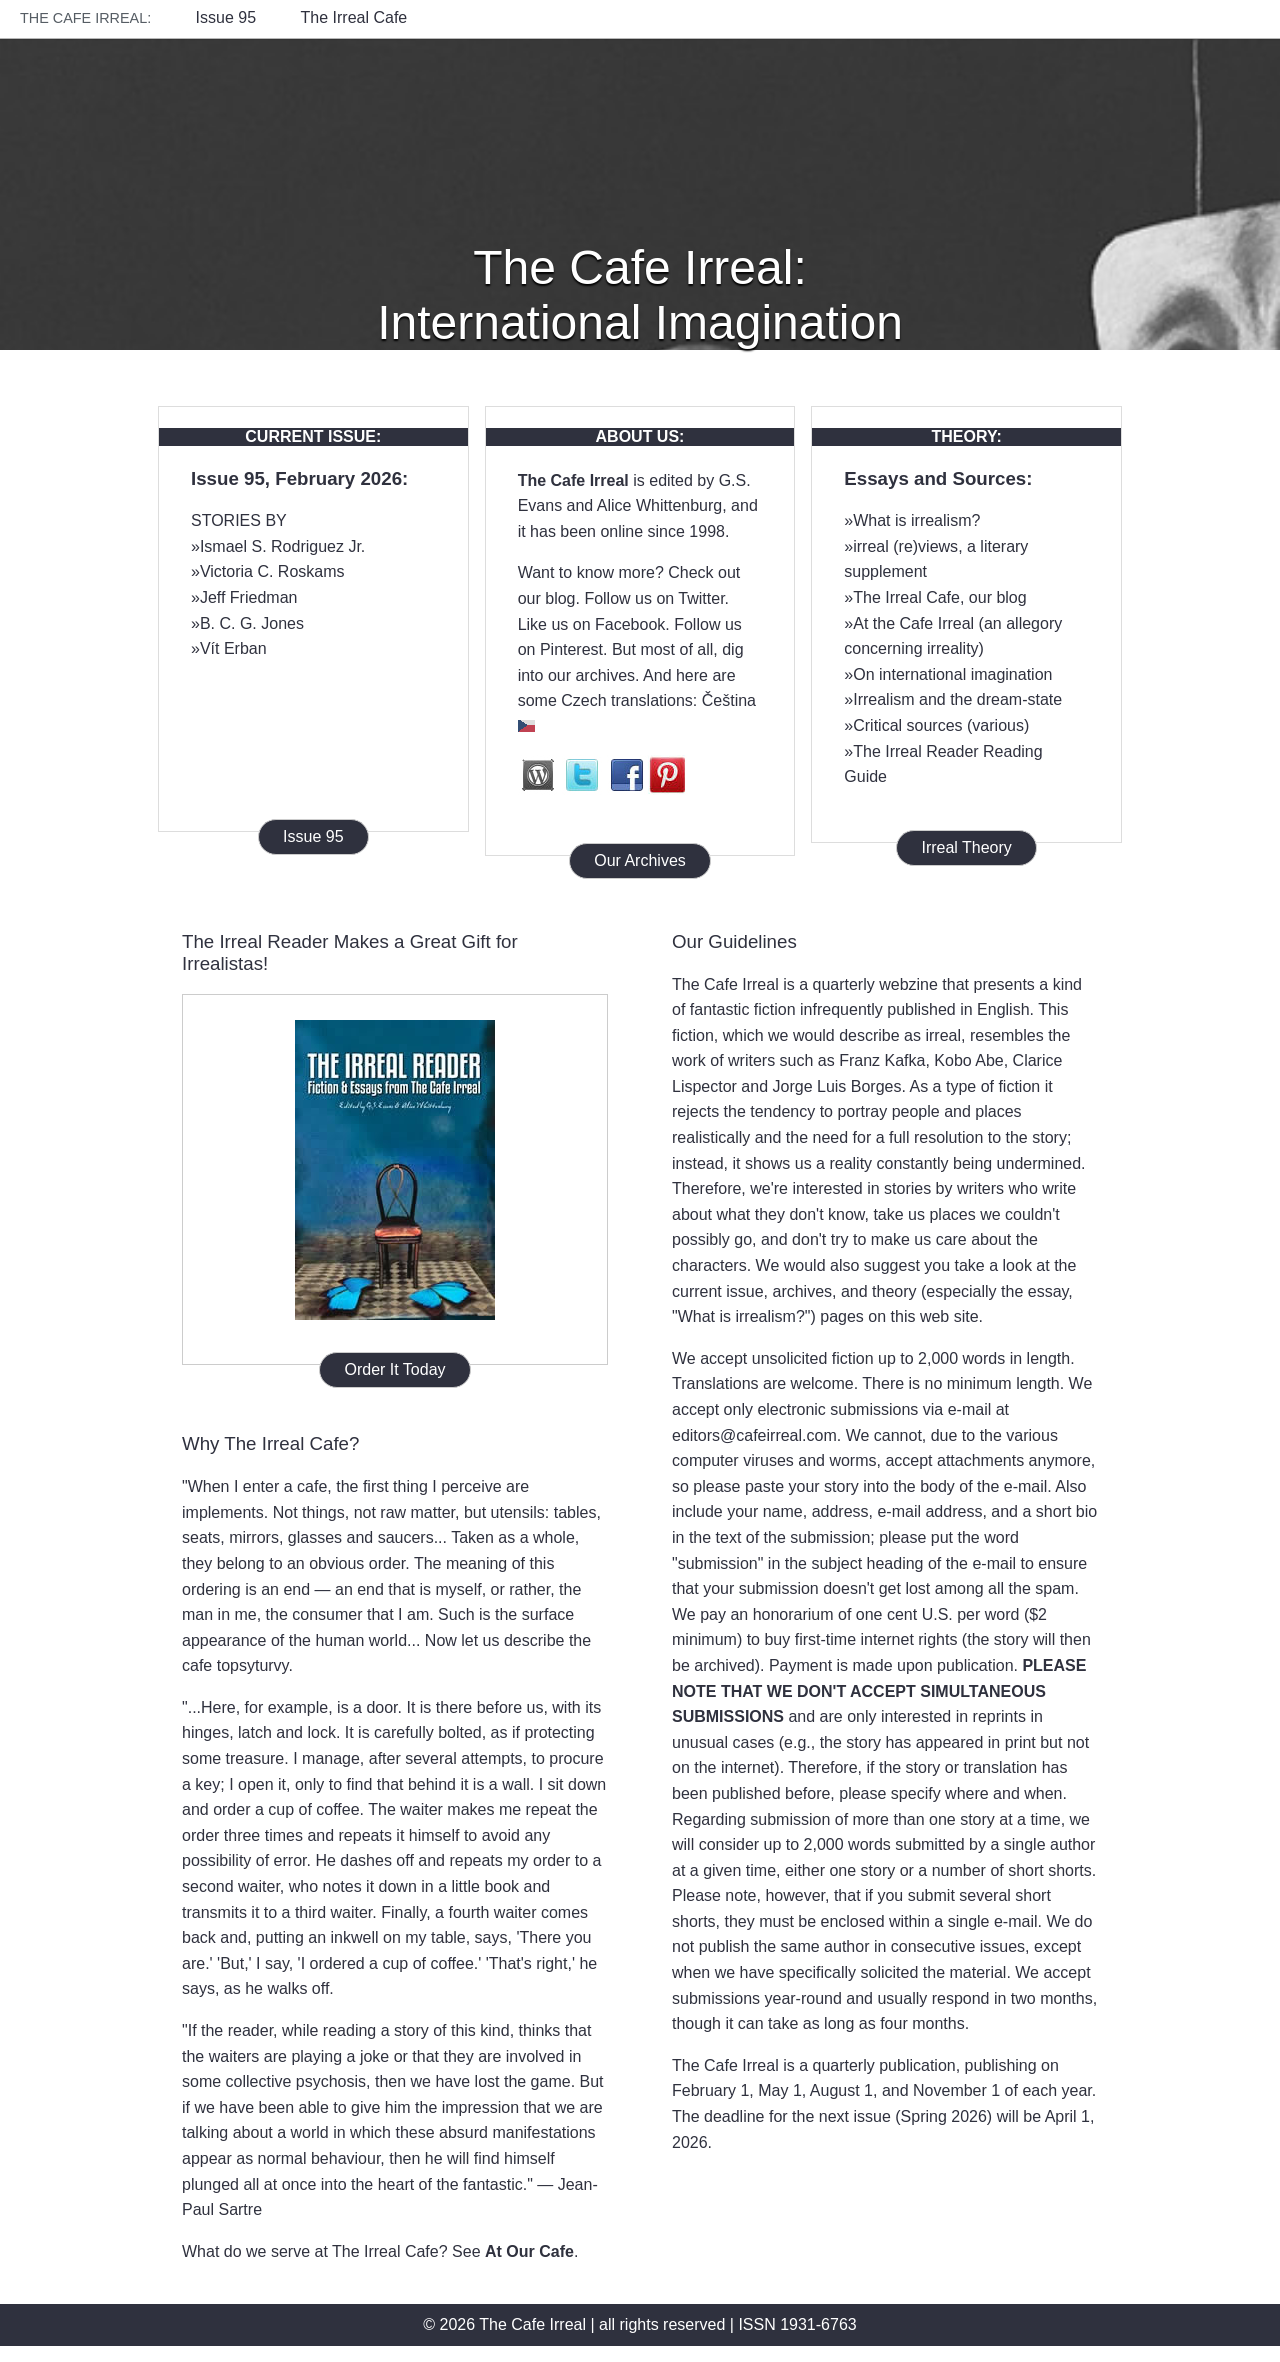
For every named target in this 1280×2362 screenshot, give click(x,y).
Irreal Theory (966, 847)
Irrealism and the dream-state (957, 699)
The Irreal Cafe (354, 17)
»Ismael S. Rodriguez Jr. (278, 546)
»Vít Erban (229, 648)
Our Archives (640, 860)
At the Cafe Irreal (913, 623)
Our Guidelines (734, 941)
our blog (547, 598)
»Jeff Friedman (244, 597)
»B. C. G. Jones (247, 623)
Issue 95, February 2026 (296, 478)
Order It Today (394, 1369)
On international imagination (952, 674)
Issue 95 (226, 17)
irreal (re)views (905, 546)
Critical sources (907, 725)
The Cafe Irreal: (85, 18)
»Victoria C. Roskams (268, 571)
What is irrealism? (916, 520)
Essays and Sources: (938, 478)
